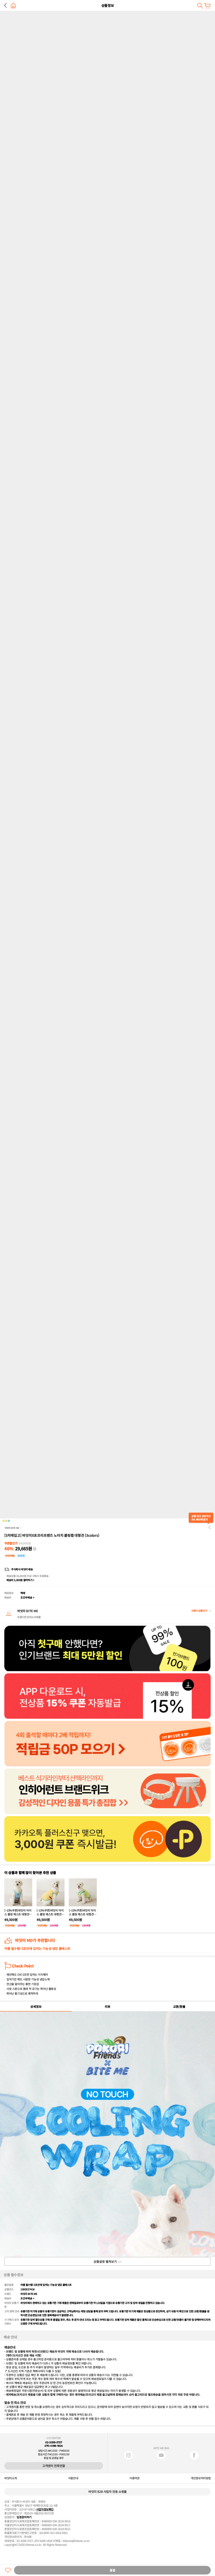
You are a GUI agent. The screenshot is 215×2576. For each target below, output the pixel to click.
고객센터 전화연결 (53, 2466)
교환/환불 (179, 2006)
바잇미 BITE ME (12, 1527)
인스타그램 (128, 2455)
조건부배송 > (27, 1597)
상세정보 (35, 2006)
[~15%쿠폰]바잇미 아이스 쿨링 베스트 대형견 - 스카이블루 (18, 1912)
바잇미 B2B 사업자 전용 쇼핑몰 (107, 2491)
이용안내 (73, 2478)
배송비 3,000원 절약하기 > (20, 1580)
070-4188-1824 (54, 2445)
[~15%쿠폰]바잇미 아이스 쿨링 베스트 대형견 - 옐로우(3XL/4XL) (50, 1912)
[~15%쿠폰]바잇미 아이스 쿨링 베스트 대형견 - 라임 (82, 1912)
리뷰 (107, 2006)
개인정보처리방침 (201, 2478)
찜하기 (8, 2570)
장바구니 (207, 6)
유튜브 (161, 2455)
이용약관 (134, 2478)
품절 (112, 2570)
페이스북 (194, 2455)
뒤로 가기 (5, 5)
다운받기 (200, 1546)
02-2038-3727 (53, 2442)
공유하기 (209, 1527)
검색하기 (200, 6)
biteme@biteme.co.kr (76, 2541)
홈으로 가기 (13, 5)
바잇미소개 (10, 2478)
